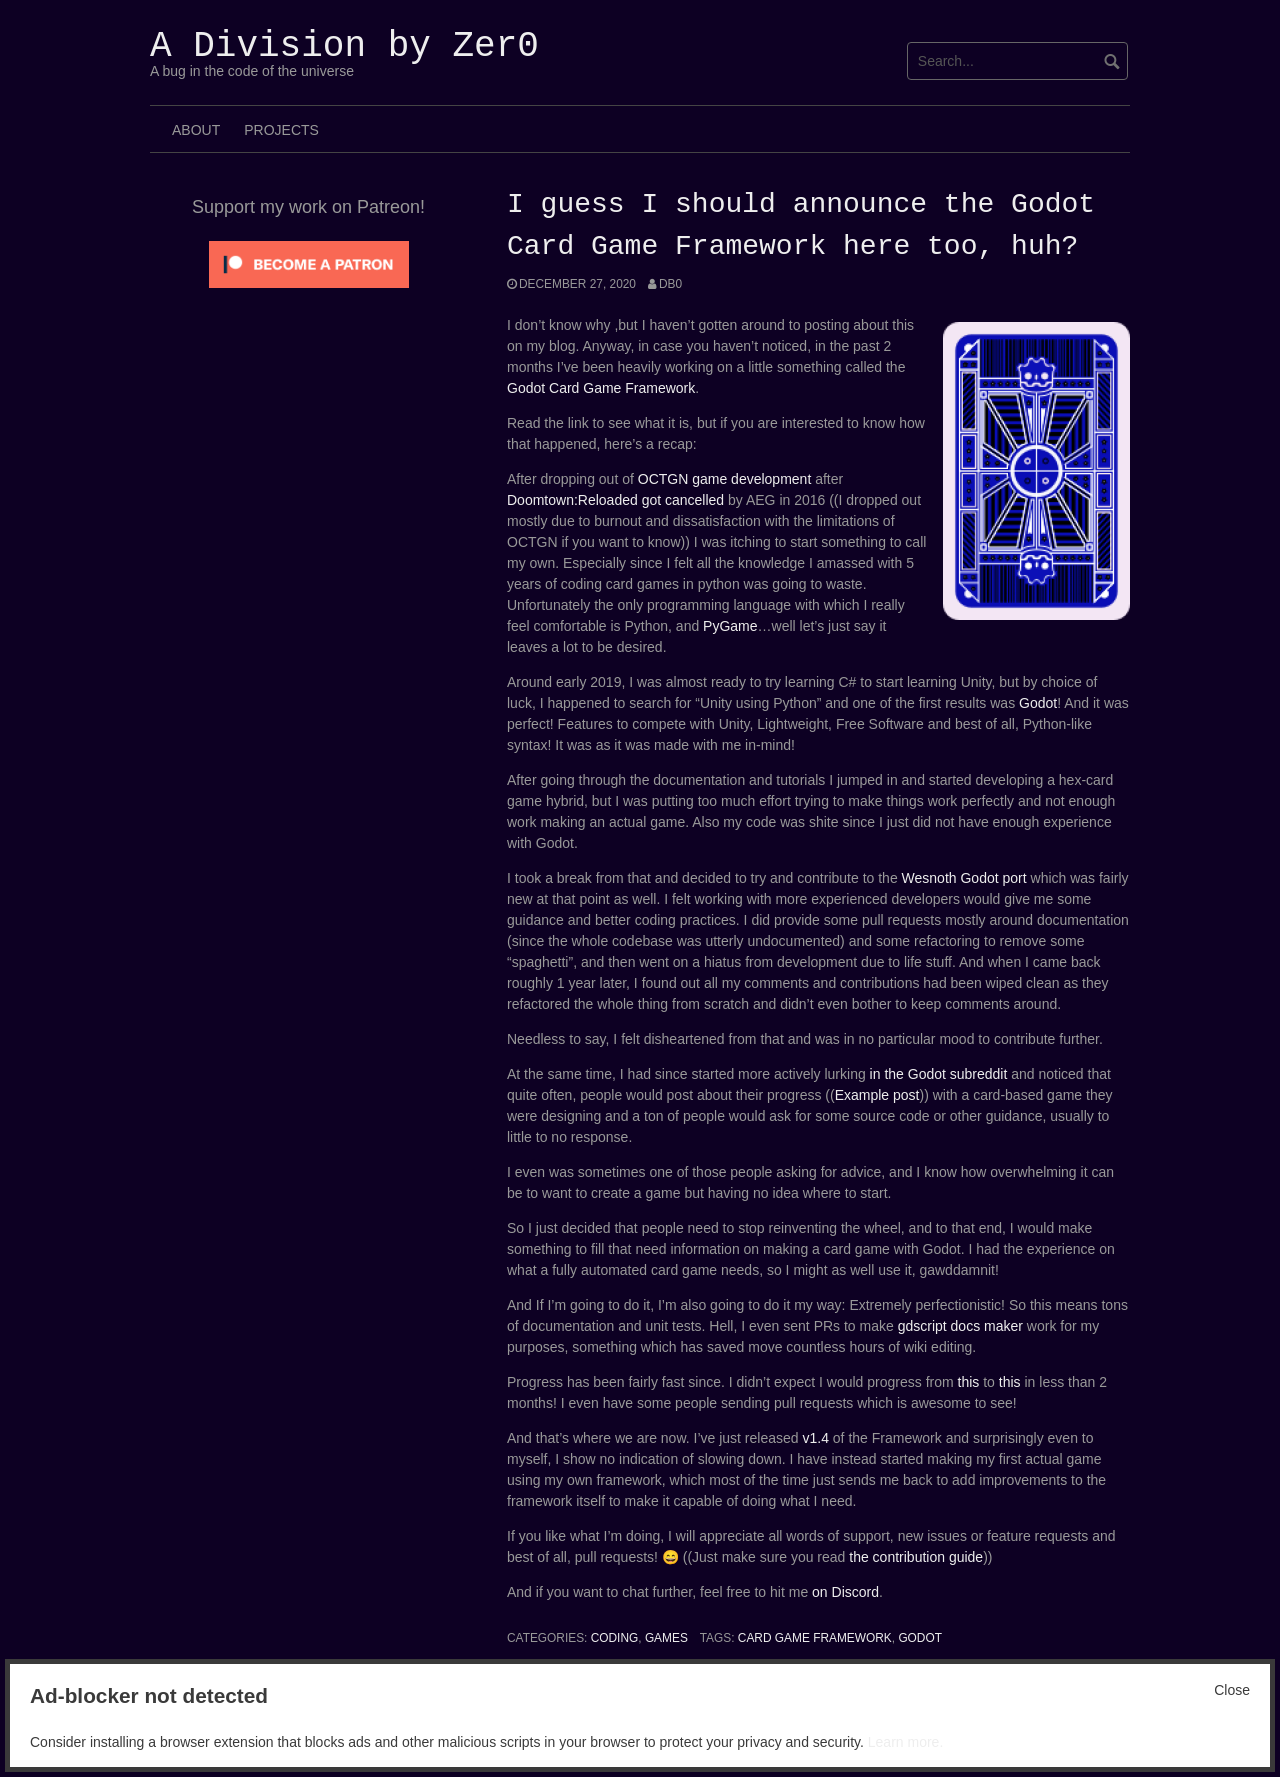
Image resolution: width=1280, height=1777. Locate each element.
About (196, 130)
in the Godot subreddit (939, 1074)
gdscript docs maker (960, 1326)
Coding (615, 1638)
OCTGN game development (725, 479)
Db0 (670, 284)
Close (1232, 1690)
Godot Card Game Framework (601, 388)
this (971, 1382)
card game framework (815, 1638)
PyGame (730, 626)
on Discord (845, 1592)
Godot (1038, 703)
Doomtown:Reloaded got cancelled (615, 500)
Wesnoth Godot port (964, 878)
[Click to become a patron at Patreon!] (309, 263)
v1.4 (815, 1438)
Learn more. (905, 1742)
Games (666, 1638)
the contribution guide (916, 1557)
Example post (877, 1095)
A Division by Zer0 (344, 46)
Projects (281, 130)
